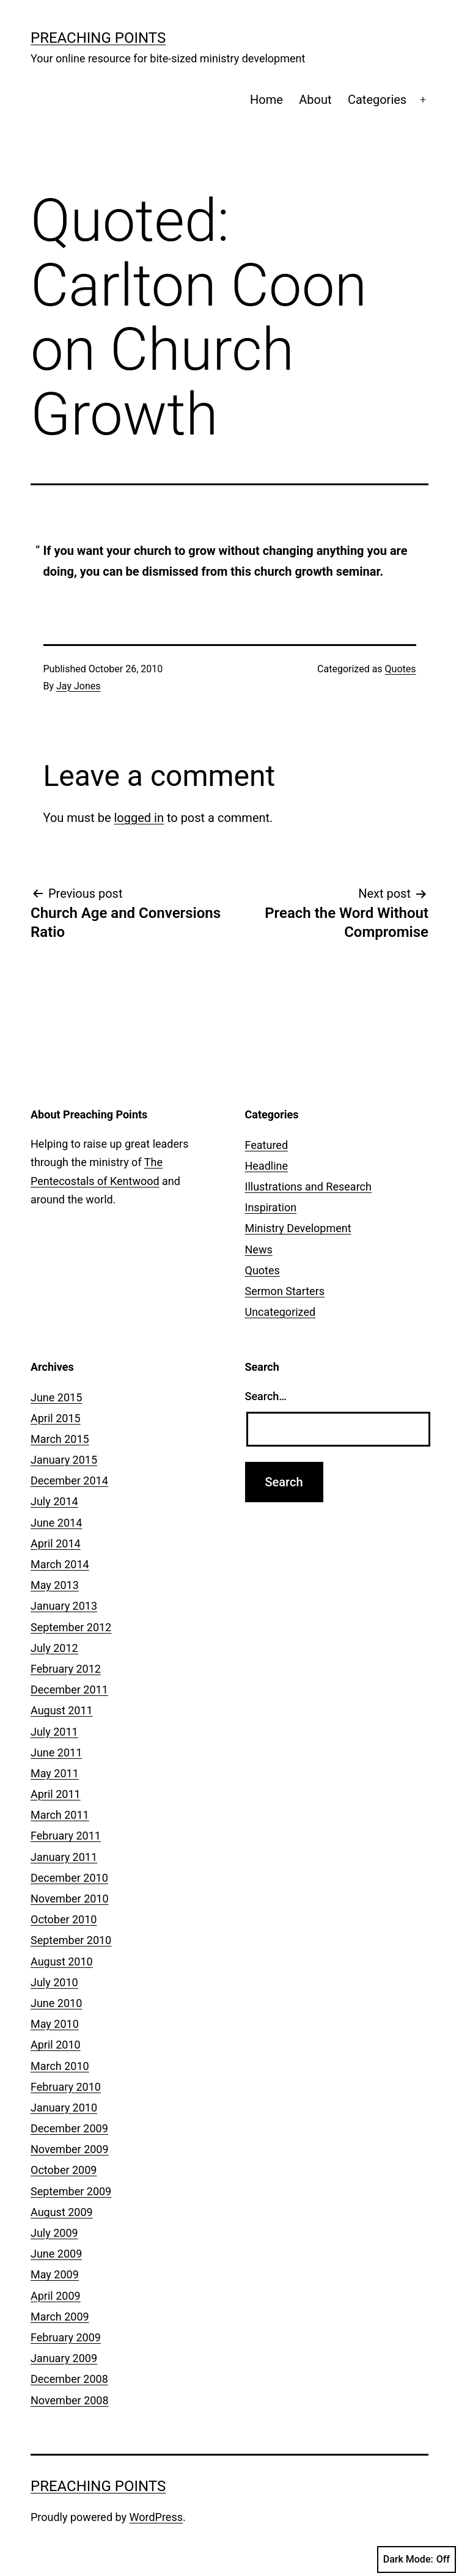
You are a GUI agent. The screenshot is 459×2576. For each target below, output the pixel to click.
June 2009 (56, 2253)
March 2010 (60, 2066)
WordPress (156, 2517)
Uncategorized (280, 1311)
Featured (266, 1145)
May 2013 (55, 1585)
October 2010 (64, 1919)
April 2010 (56, 2044)
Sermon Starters (285, 1291)
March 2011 (60, 1814)
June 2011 (56, 1752)
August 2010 (62, 1961)
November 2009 (70, 2149)
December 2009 (69, 2128)
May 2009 (55, 2274)
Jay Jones (78, 686)
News (259, 1249)
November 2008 (70, 2400)
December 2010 (69, 1877)
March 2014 (60, 1564)
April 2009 (56, 2295)
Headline (266, 1165)
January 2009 (64, 2358)
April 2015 (56, 1418)
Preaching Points (98, 37)
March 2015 (60, 1439)
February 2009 (66, 2337)
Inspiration (271, 1207)
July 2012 (54, 1648)
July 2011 (54, 1731)
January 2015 (64, 1459)
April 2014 (56, 1543)
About (315, 99)
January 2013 (64, 1605)
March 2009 (60, 2316)
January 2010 (64, 2107)
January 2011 (64, 1857)
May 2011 (55, 1773)
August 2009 (62, 2212)
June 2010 (56, 2003)
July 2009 (54, 2232)
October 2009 (64, 2169)
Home (266, 99)
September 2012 (71, 1627)
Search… (266, 1396)
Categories (377, 99)
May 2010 (55, 2023)
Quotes (400, 669)
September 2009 (71, 2191)
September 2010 (71, 1940)
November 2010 (70, 1898)
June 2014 (56, 1522)
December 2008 (69, 2378)
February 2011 (66, 1835)
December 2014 (69, 1480)
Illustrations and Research (308, 1186)
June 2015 (56, 1397)
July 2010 (54, 1982)
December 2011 (69, 1689)
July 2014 (54, 1501)
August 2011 (62, 1710)
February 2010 (66, 2086)
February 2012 (66, 1668)
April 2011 (56, 1794)
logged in (138, 817)
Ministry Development (298, 1228)
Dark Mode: (416, 2559)
